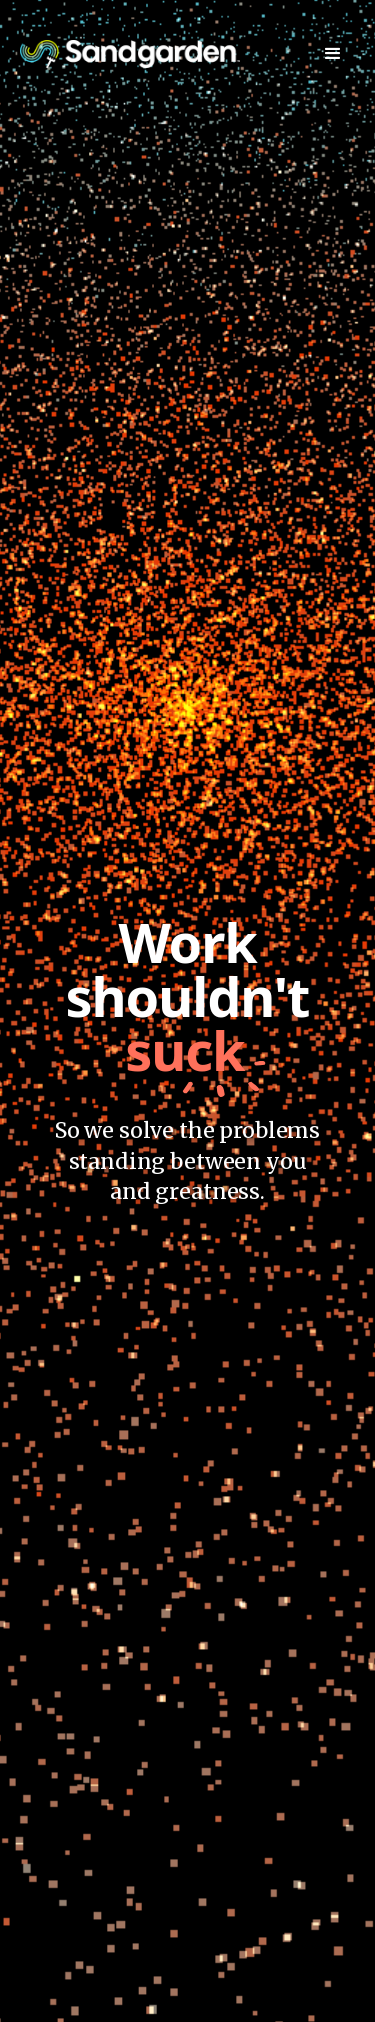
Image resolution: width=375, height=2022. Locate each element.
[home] (130, 54)
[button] (333, 54)
